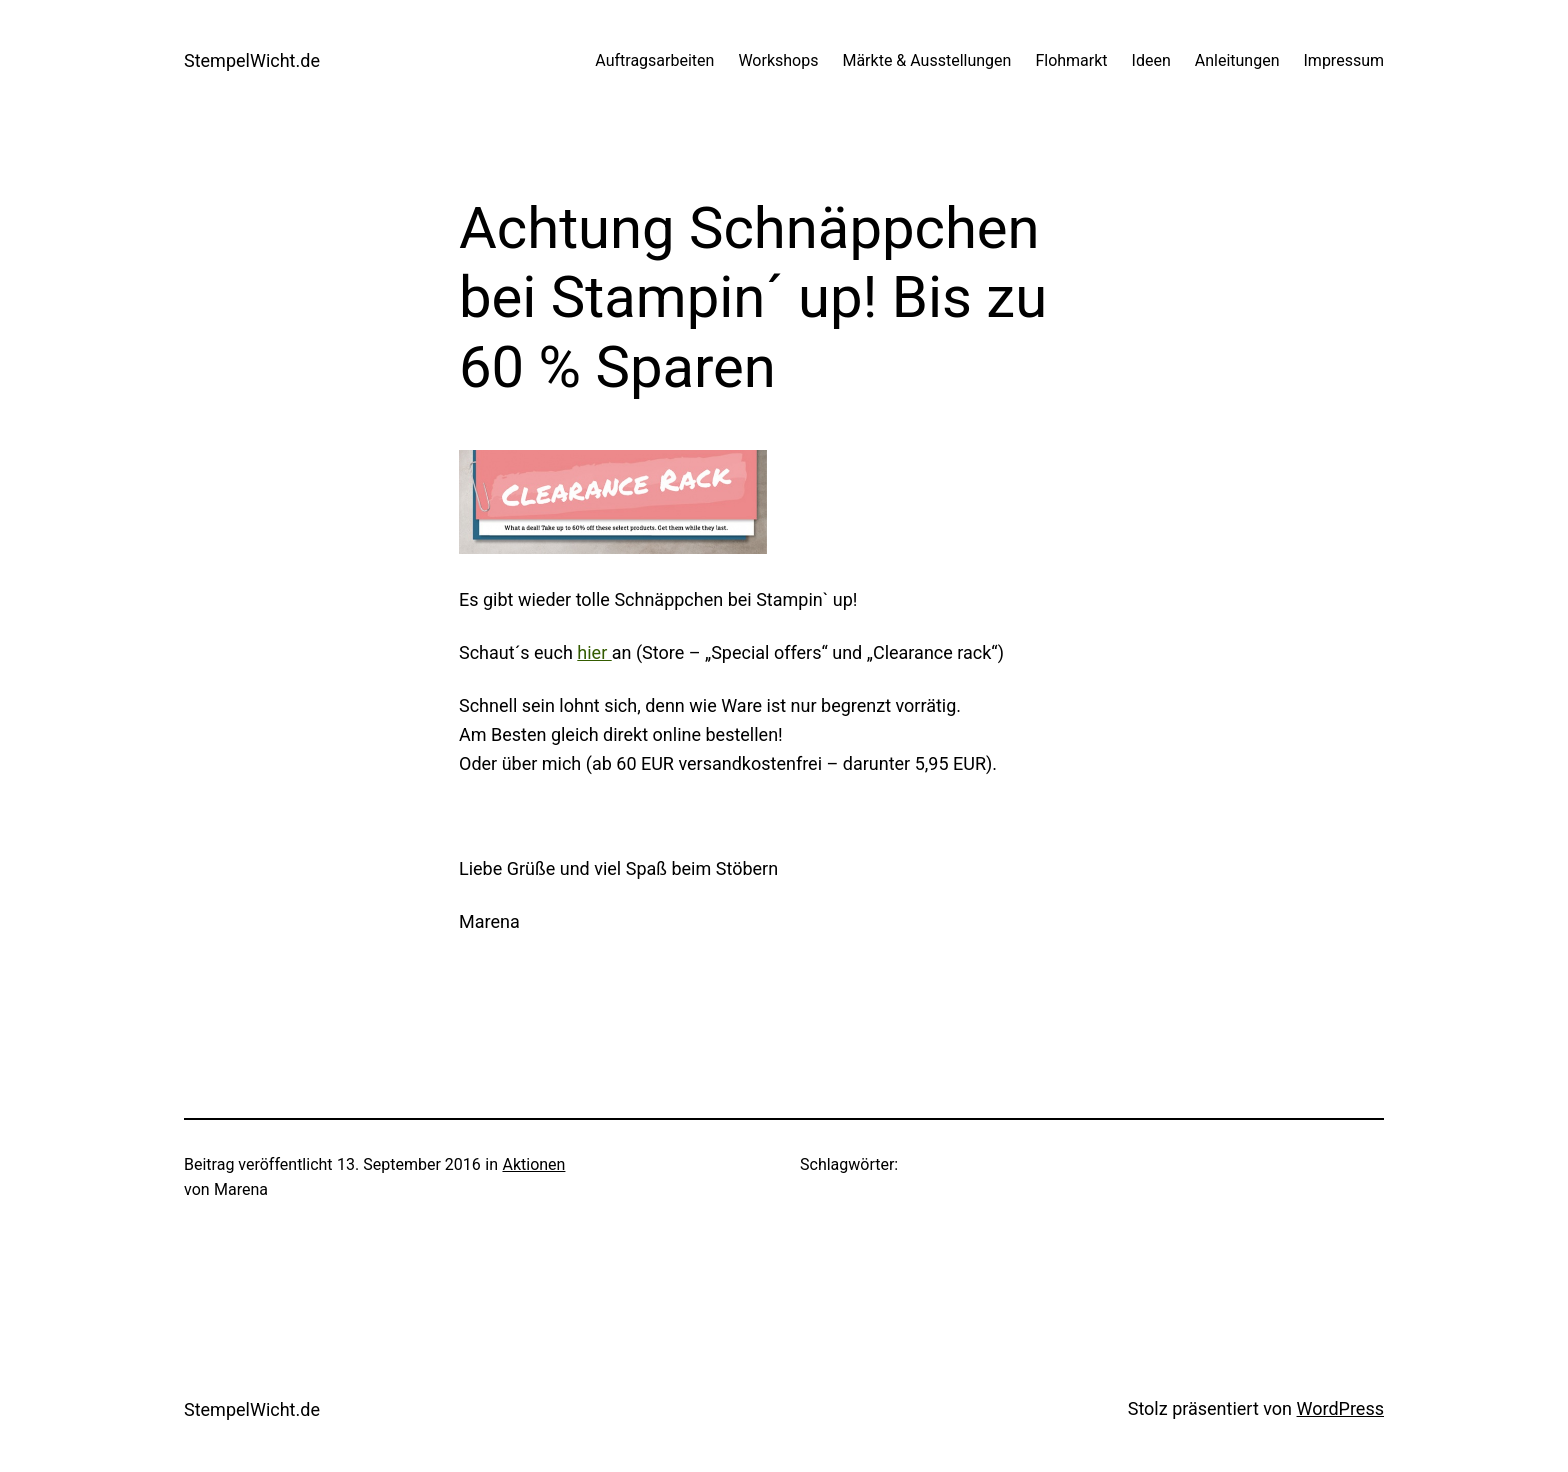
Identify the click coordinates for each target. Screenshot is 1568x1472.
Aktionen (533, 1164)
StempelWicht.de (252, 60)
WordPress (1340, 1408)
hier (594, 652)
